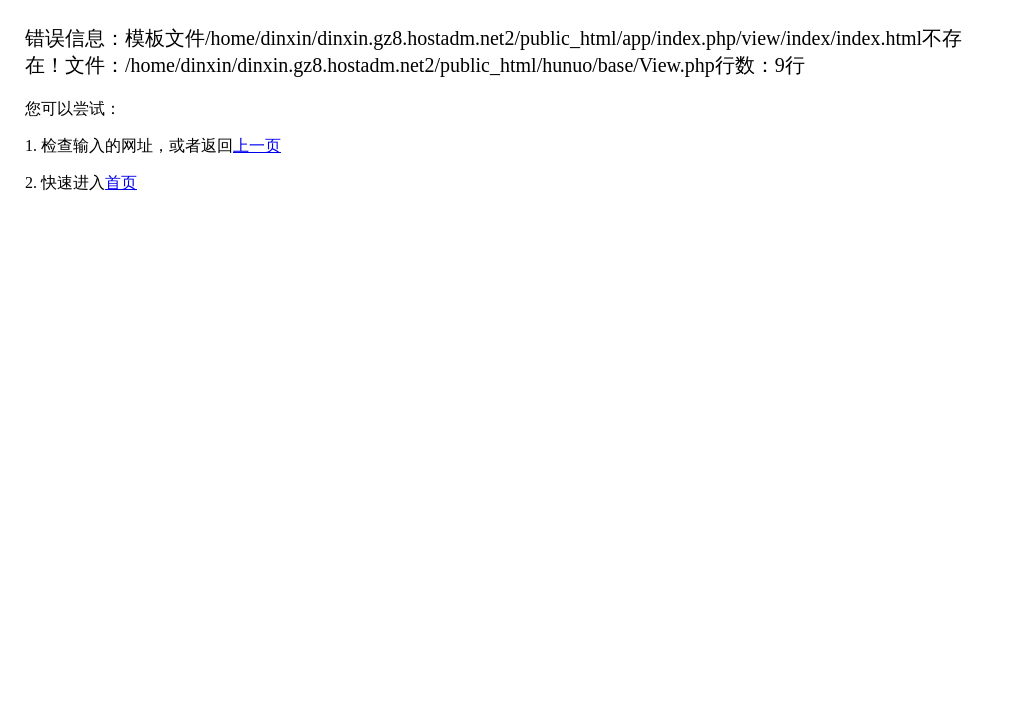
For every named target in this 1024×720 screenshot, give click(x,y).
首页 (121, 182)
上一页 (257, 145)
